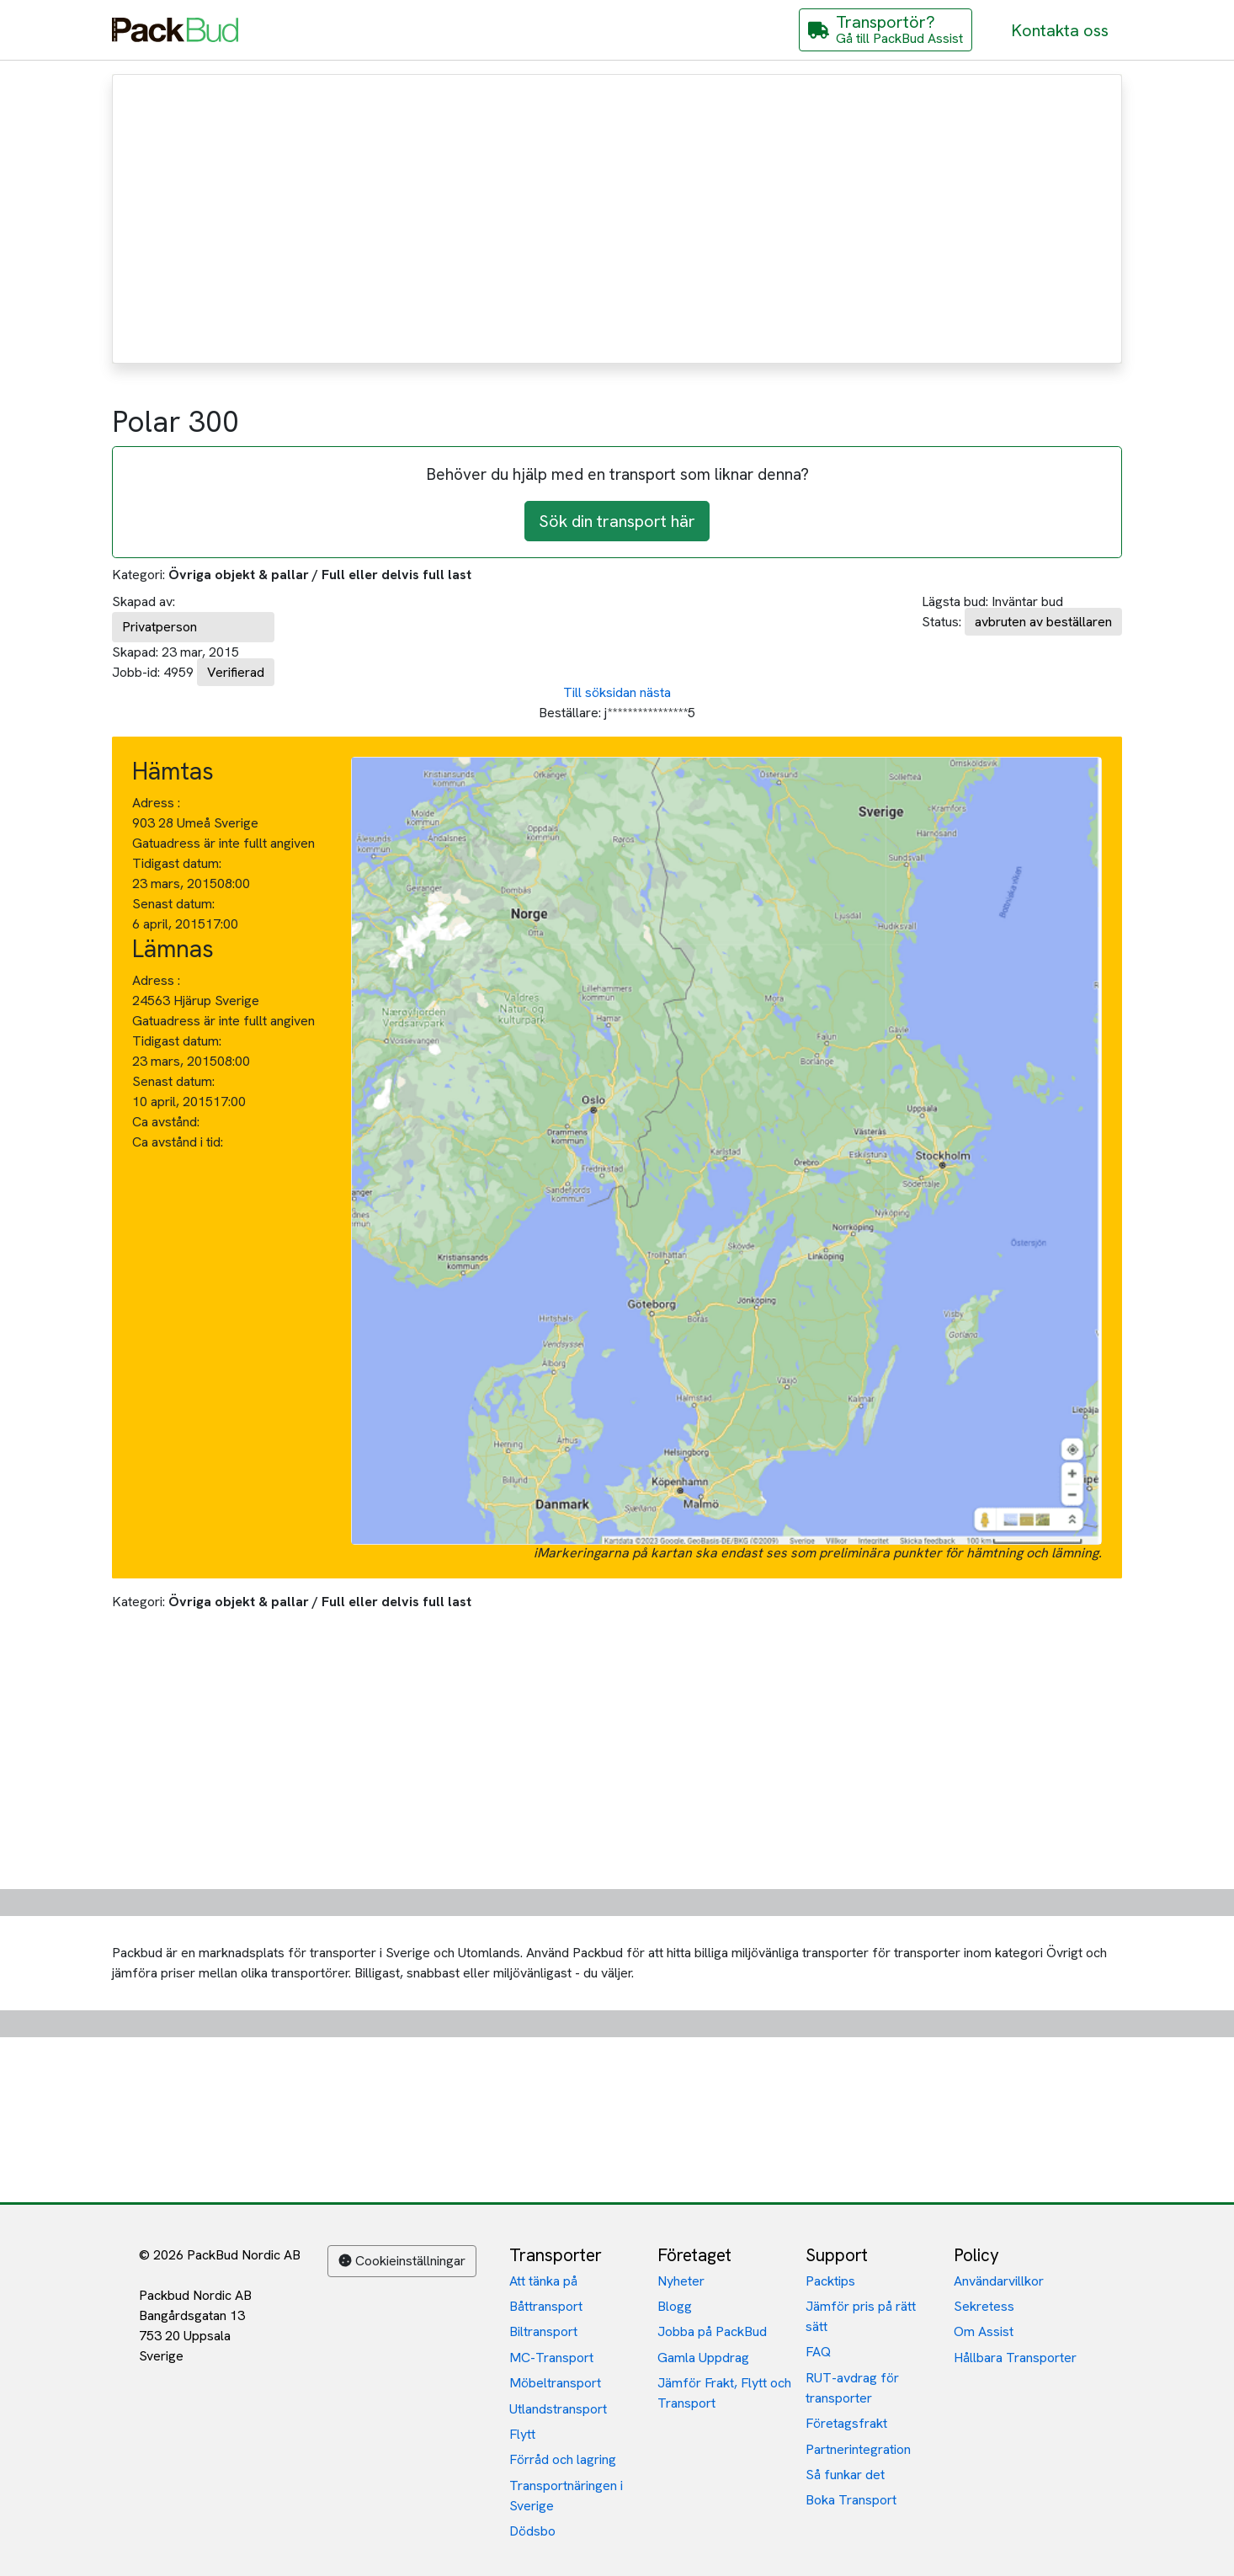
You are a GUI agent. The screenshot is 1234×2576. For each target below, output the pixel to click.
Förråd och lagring (562, 2459)
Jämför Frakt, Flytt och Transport (724, 2393)
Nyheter (681, 2281)
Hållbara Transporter (1015, 2357)
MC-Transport (551, 2357)
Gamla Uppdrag (703, 2357)
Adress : (156, 803)
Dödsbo (532, 2531)
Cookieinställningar (401, 2261)
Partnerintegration (858, 2449)
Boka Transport (851, 2500)
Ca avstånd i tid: (179, 1142)
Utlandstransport (558, 2409)
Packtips (830, 2281)
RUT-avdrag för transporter (852, 2388)
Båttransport (545, 2306)
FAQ (818, 2351)
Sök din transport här (617, 521)
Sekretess (984, 2306)
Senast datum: (173, 904)
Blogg (674, 2306)
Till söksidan (599, 692)
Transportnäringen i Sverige (566, 2496)
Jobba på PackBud (712, 2331)
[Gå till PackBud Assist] (885, 29)
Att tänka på (543, 2281)
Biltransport (543, 2331)
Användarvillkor (999, 2281)
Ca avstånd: (167, 1122)
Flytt (522, 2434)
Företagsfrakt (846, 2423)
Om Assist (983, 2331)
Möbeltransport (555, 2383)
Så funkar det (845, 2474)
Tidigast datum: (176, 863)
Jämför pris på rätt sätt (861, 2316)
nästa (655, 692)
